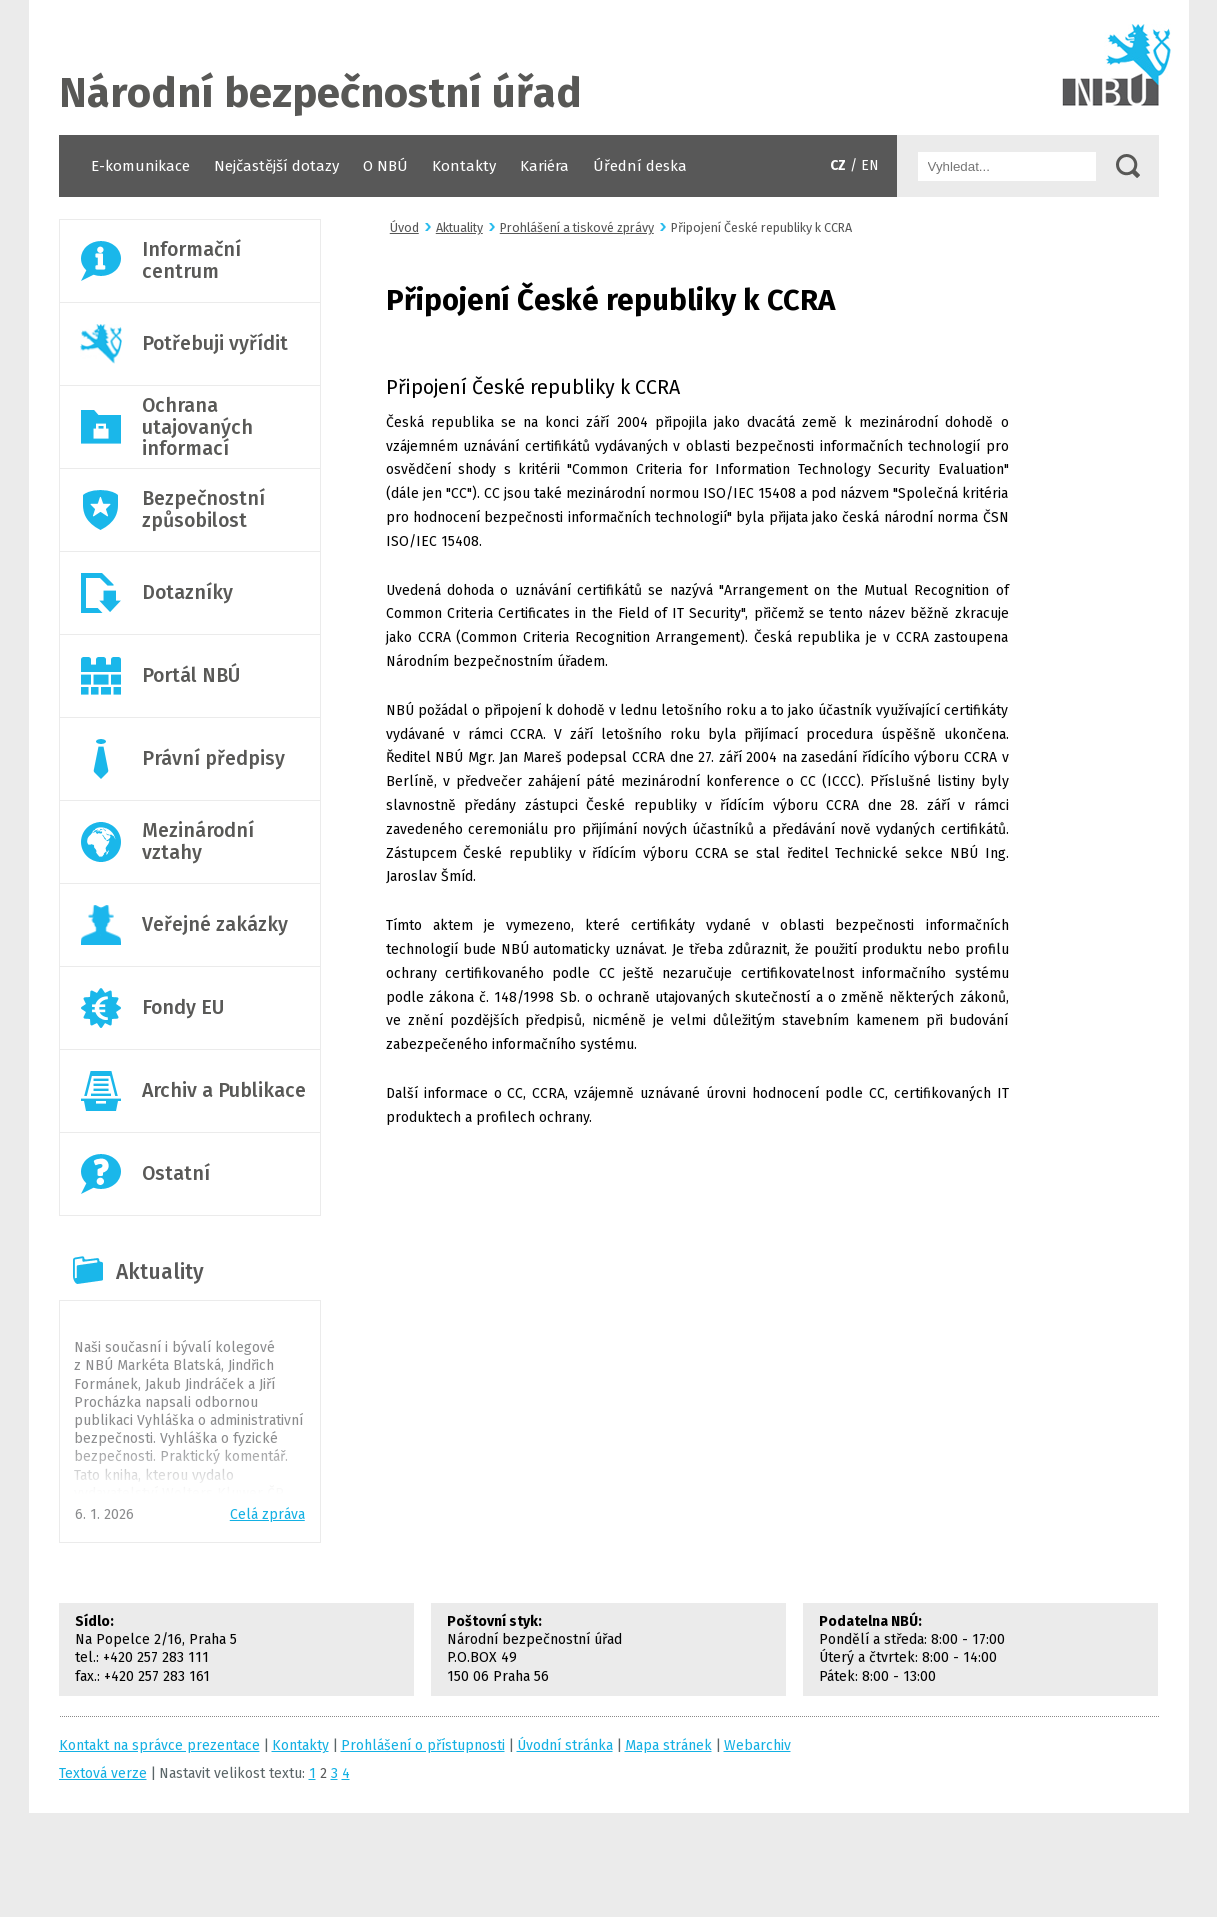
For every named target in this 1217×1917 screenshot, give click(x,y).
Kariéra (544, 166)
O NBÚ (385, 166)
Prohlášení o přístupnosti (423, 1745)
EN (870, 165)
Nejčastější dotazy (276, 166)
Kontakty (464, 166)
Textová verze (103, 1773)
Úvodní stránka (609, 67)
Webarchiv (757, 1745)
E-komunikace (140, 166)
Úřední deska (640, 166)
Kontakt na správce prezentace (159, 1745)
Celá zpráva (267, 1514)
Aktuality (160, 1272)
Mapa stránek (668, 1745)
